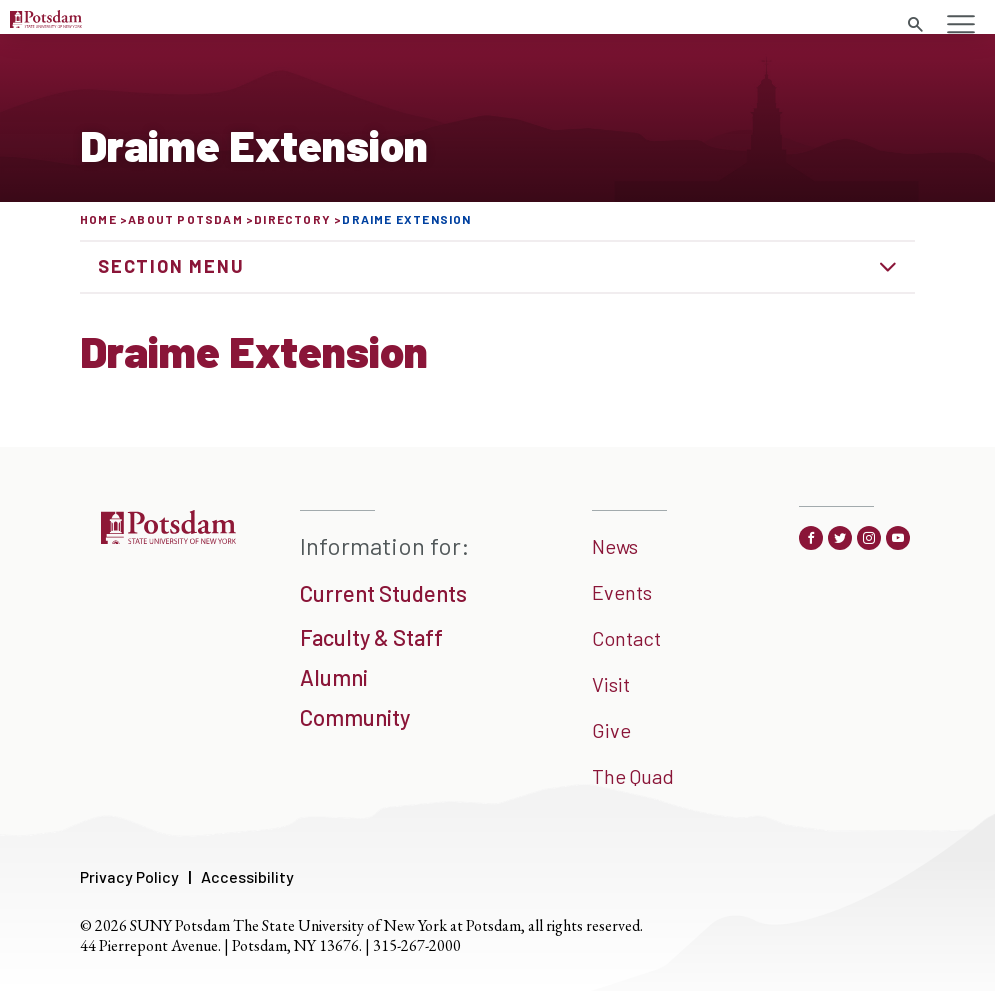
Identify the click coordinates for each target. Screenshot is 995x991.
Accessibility (247, 876)
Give (611, 730)
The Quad (633, 776)
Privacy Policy (129, 876)
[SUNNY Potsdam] (168, 537)
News (615, 546)
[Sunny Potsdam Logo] (46, 21)
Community (355, 717)
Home (98, 219)
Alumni (334, 677)
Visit (611, 684)
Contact (626, 638)
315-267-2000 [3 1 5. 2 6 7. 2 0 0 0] (417, 945)
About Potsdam (185, 219)
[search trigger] (915, 25)
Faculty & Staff (371, 637)
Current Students (383, 593)
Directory (292, 219)
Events (622, 592)
